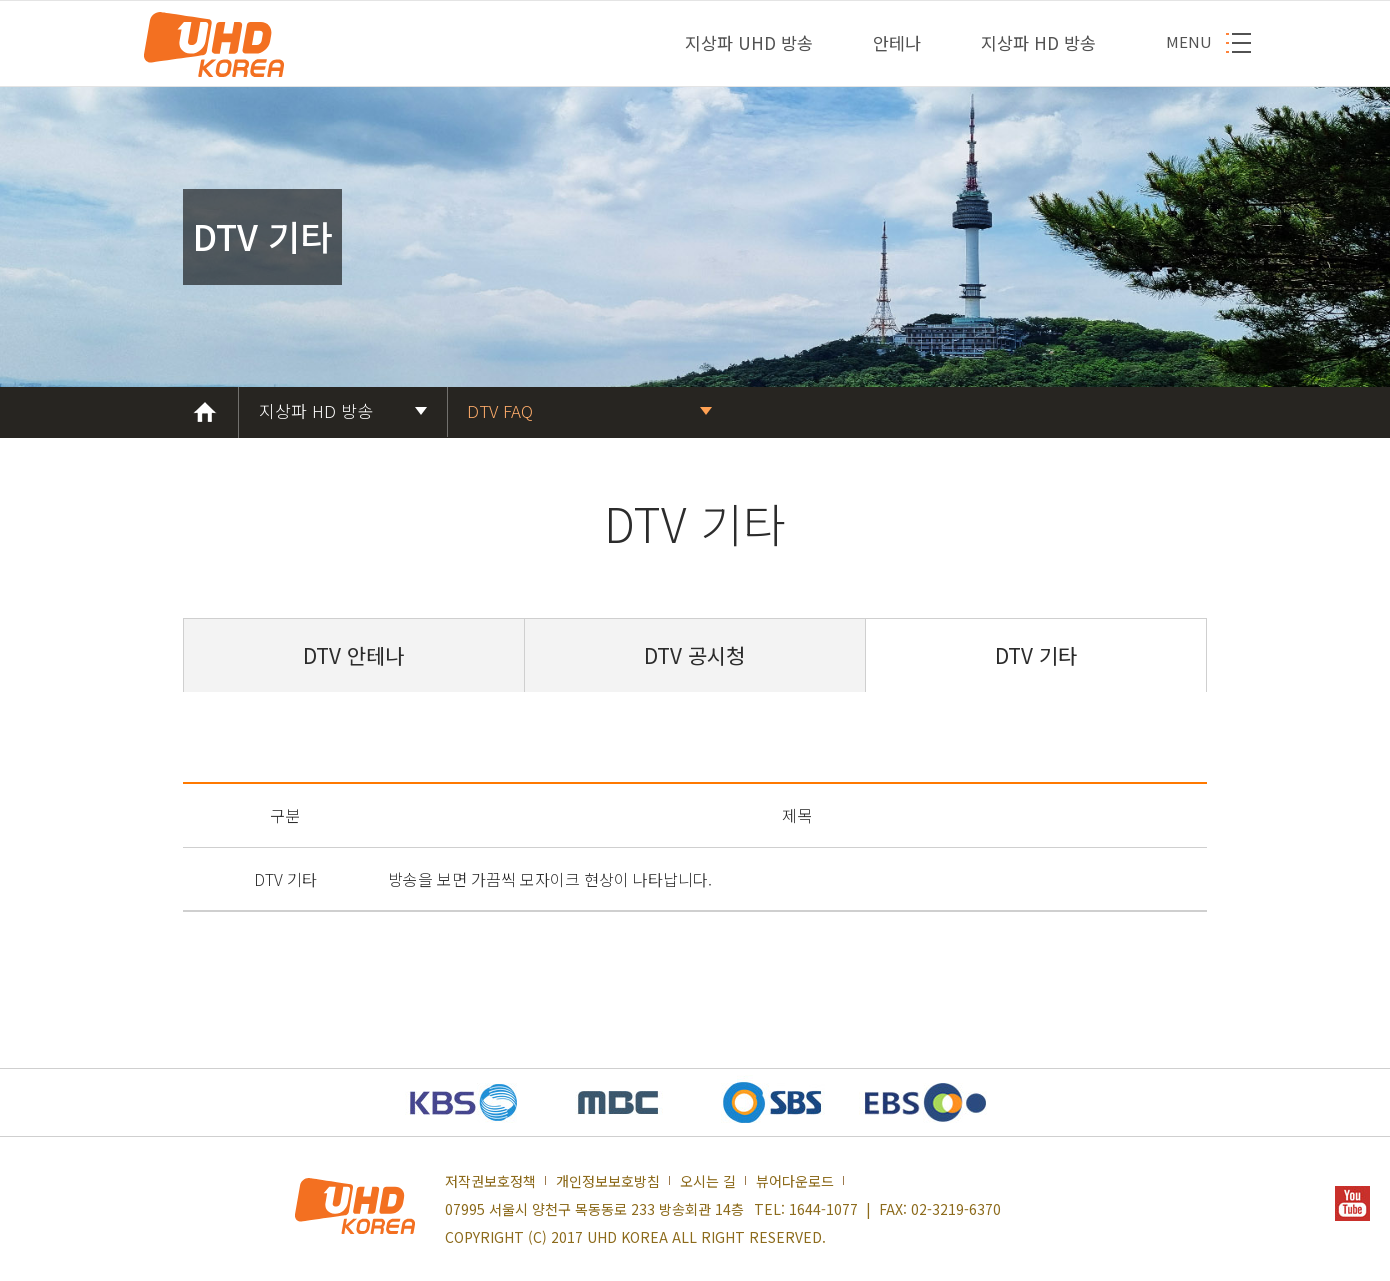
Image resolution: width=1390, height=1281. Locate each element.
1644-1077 (823, 1209)
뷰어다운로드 (795, 1181)
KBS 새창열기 (464, 1102)
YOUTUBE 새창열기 (1352, 1203)
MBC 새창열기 (618, 1102)
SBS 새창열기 (772, 1102)
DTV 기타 (1036, 655)
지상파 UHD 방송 (749, 42)
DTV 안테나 (353, 655)
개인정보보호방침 (608, 1181)
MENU (1189, 41)
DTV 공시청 (694, 655)
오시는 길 (708, 1181)
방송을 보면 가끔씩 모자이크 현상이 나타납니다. (550, 879)
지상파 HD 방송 (1038, 42)
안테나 (897, 42)
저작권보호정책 (490, 1181)
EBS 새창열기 (926, 1102)
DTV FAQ (500, 410)
